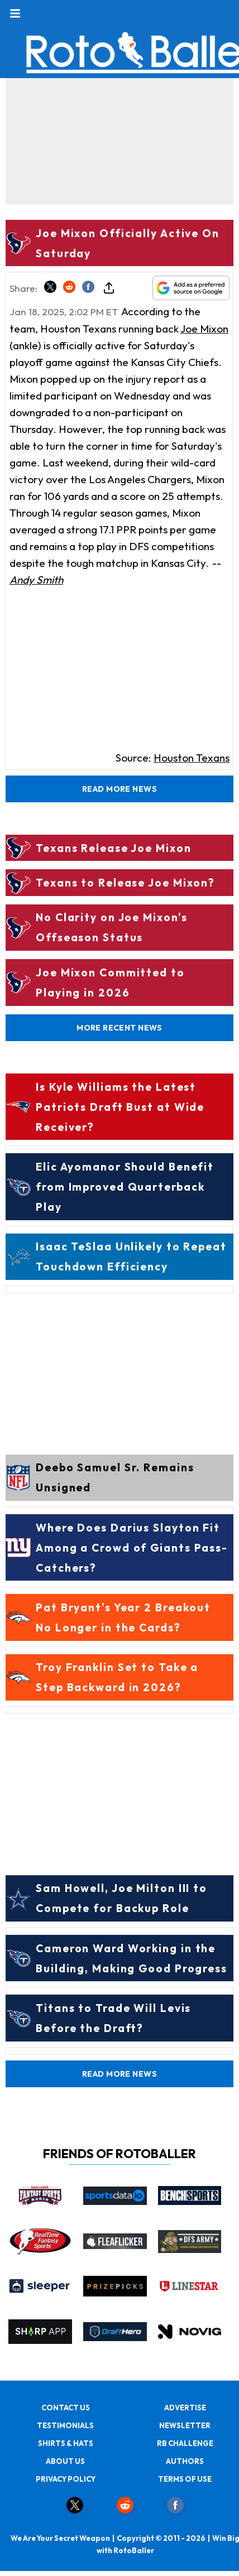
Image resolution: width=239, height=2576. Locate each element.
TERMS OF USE (185, 2478)
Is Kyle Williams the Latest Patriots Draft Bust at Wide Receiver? (120, 1107)
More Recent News (119, 1028)
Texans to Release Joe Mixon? (125, 882)
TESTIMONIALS (65, 2425)
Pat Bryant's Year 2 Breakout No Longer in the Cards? (123, 1617)
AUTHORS (185, 2461)
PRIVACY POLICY (65, 2478)
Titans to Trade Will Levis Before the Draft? (113, 2018)
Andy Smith (36, 579)
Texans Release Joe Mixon (114, 848)
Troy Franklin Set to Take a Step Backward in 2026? (117, 1677)
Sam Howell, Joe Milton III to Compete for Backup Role (121, 1898)
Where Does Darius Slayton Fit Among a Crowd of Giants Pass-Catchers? (132, 1548)
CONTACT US (65, 2407)
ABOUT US (65, 2461)
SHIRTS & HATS (65, 2443)
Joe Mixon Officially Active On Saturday (127, 243)
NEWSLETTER (185, 2425)
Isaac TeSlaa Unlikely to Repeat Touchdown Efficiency (131, 1256)
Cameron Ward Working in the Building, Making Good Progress (131, 1958)
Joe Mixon (204, 328)
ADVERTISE (185, 2407)
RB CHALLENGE (185, 2443)
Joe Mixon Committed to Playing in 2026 (110, 982)
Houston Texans (192, 757)
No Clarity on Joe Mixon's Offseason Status (112, 927)
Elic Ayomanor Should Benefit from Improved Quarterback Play (125, 1187)
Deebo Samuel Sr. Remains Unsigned (115, 1477)
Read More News (119, 789)
